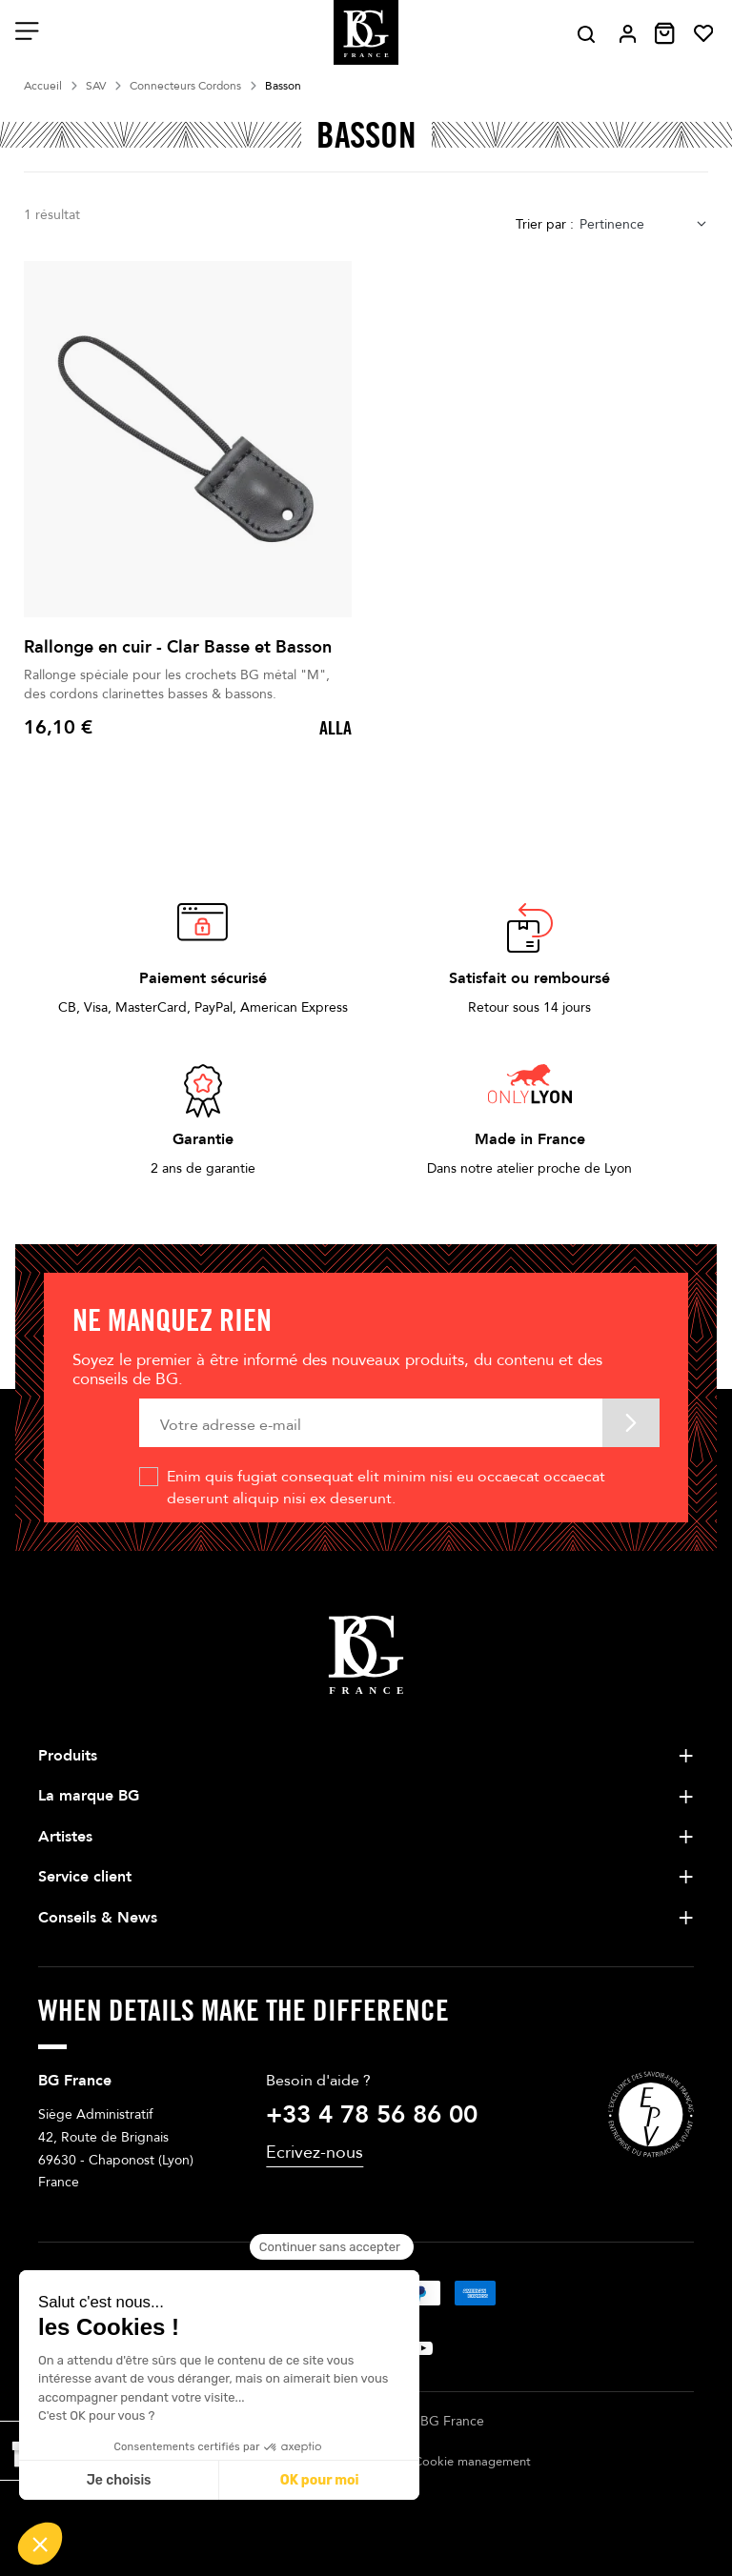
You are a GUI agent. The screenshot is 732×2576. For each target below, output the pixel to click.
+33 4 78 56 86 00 (372, 2115)
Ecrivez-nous (314, 2152)
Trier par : (545, 224)
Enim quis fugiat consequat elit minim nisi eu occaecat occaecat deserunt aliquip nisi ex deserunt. (386, 1487)
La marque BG (88, 1795)
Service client (85, 1876)
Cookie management (472, 2461)
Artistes (65, 1836)
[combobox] (644, 224)
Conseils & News (97, 1917)
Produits (67, 1755)
